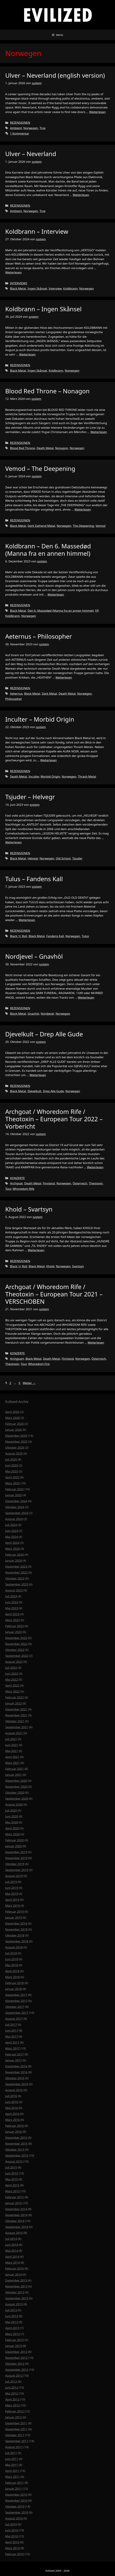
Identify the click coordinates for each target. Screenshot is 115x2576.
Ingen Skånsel (37, 288)
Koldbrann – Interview (36, 231)
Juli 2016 (11, 2096)
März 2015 (12, 2191)
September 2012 (16, 2370)
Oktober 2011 (14, 2435)
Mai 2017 (11, 2036)
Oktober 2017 (14, 2007)
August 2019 (14, 1876)
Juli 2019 (11, 1882)
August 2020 (14, 1804)
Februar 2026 (14, 1424)
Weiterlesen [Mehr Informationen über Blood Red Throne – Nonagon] (98, 432)
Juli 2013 (11, 2310)
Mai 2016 (11, 2108)
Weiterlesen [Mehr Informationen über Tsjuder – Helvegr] (13, 842)
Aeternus (16, 694)
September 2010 (16, 2512)
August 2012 (14, 2376)
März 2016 (12, 2120)
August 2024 (14, 1519)
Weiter (29, 1383)
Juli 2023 (11, 1596)
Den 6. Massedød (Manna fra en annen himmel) (61, 611)
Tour (8, 1189)
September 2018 (16, 1941)
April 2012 (12, 2399)
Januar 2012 (13, 2417)
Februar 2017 (14, 2054)
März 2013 (12, 2334)
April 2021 (12, 1757)
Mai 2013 (11, 2322)
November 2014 (16, 2215)
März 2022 (12, 1691)
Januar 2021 (13, 1775)
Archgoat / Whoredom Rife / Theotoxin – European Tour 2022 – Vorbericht (54, 1118)
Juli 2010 (11, 2524)
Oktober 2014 (14, 2221)
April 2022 (12, 1685)
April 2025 (12, 1477)
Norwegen (30, 128)
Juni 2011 (11, 2459)
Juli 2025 (11, 1459)
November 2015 (16, 2144)
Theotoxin (96, 1183)
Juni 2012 (11, 2387)
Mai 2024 (11, 1537)
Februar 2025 (14, 1489)
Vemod (100, 526)
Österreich (80, 1183)
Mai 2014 (11, 2251)
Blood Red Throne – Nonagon (47, 391)
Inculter (34, 776)
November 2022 (16, 1644)
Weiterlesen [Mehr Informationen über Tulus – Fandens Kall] (27, 920)
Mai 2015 (11, 2179)
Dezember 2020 (16, 1781)
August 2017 (14, 2019)
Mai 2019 (11, 1894)
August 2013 (14, 2304)
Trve (43, 128)
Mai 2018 (11, 1965)
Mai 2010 (11, 2536)
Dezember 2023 (16, 1566)
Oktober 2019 (14, 1864)
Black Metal (18, 288)
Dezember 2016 (16, 2066)
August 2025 (14, 1453)
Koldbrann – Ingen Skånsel (43, 309)
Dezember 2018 (16, 1923)
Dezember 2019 (16, 1852)
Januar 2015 (13, 2203)
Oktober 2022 (14, 1650)
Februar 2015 (14, 2197)
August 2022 (14, 1662)
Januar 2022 (13, 1703)
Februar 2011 (14, 2483)
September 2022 (16, 1656)
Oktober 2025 (14, 1447)
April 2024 (12, 1543)
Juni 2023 (11, 1602)
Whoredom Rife (23, 1189)
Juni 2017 (11, 2030)
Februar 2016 (14, 2126)
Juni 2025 (11, 1465)
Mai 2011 (11, 2465)
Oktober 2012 (14, 2364)
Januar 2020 (13, 1846)
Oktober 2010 (14, 2506)
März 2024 (12, 1549)
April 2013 (12, 2328)
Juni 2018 (11, 1959)
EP (96, 611)
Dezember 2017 (16, 1995)
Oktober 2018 (14, 1935)
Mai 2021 (11, 1751)
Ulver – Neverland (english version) (55, 75)
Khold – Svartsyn (29, 1209)
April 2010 (12, 2542)
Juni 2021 (11, 1745)
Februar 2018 (14, 1983)
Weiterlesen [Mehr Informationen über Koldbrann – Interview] (13, 272)
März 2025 (12, 1483)
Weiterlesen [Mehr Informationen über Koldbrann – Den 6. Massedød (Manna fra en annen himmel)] (55, 594)
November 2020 (16, 1787)
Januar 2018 (13, 1989)
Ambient (16, 128)
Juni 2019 (11, 1888)
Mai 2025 (11, 1471)
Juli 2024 (11, 1525)
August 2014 (14, 2233)
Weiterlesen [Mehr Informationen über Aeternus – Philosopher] (63, 677)
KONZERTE (17, 1178)
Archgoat (16, 1183)
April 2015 (12, 2185)
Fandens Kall (55, 936)
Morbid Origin (50, 776)
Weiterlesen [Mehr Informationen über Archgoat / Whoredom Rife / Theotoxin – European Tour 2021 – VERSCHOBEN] (96, 1342)
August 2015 (14, 2161)
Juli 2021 (11, 1739)
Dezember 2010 (16, 2495)
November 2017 (16, 2001)
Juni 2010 (11, 2530)
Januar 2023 (13, 1632)
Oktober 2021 (14, 1721)
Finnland (49, 1183)
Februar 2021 (14, 1769)
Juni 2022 (11, 1674)
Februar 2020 (14, 1840)
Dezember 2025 (16, 1436)
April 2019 (12, 1900)
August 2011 (14, 2447)
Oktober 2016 (14, 2078)
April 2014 (12, 2257)
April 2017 (12, 2042)
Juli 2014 (11, 2239)
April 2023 (12, 1614)
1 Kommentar (19, 133)
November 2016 (16, 2072)
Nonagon (61, 448)
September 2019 (16, 1870)
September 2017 (16, 2013)
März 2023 (12, 1620)
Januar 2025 (13, 1495)
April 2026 (12, 1412)
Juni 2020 (11, 1816)
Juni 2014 (11, 2245)
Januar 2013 (13, 2346)
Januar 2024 (13, 1561)
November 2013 (16, 2286)
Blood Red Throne (22, 448)
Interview (55, 288)
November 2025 (16, 1442)
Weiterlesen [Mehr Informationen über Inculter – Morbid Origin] (48, 760)
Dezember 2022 (16, 1638)
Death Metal (45, 448)
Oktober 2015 (14, 2149)
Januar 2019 (13, 1917)
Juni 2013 (11, 2316)
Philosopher (13, 699)
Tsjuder (77, 858)
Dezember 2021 (16, 1709)
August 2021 (14, 1733)
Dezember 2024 (16, 1501)
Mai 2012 (11, 2393)
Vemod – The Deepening (40, 468)
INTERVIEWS (18, 283)
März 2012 (12, 2405)
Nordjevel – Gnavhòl (34, 956)
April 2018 (12, 1971)
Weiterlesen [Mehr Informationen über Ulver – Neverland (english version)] (97, 112)
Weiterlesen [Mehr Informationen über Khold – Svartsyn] (36, 1250)
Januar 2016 (13, 2132)
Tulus (85, 936)
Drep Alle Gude (53, 1091)
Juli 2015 (11, 2167)
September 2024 (16, 1513)
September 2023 (16, 1584)
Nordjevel (47, 1014)
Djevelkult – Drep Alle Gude (44, 1034)
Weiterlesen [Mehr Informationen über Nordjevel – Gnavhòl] (86, 997)
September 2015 (16, 2155)
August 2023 (14, 1590)
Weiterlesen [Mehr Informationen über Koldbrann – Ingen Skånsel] (27, 354)
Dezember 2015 (16, 2138)
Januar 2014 (13, 2274)
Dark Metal (49, 694)
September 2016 (16, 2084)
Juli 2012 (11, 2382)
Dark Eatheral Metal (41, 526)
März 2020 (12, 1834)
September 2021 (16, 1727)
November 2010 (16, 2500)
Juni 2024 (11, 1531)
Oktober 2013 (14, 2292)
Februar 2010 (14, 2554)
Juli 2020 (11, 1810)
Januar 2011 (13, 2489)
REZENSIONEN (20, 123)
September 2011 (16, 2441)
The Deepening (83, 526)
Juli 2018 (11, 1953)
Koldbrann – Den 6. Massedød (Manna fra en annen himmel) (48, 549)
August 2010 (14, 2518)
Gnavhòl (33, 1014)
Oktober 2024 (14, 1507)
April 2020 (12, 1828)
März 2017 (12, 2048)
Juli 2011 (11, 2453)
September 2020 (16, 1798)
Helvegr (33, 858)
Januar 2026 (13, 1430)
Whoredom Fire (39, 1364)
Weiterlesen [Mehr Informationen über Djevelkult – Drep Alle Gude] (37, 1075)
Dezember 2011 (16, 2423)
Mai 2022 (11, 1679)
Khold (50, 1266)
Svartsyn (78, 1266)
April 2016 (12, 2114)
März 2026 (12, 1418)
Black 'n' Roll (18, 936)
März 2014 (12, 2263)
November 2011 (16, 2429)
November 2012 (16, 2358)
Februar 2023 (14, 1626)
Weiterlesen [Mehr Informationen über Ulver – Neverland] (81, 195)
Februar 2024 (14, 1555)
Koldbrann (70, 288)
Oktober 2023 (14, 1578)
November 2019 (16, 1858)
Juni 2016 (11, 2102)
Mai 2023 (11, 1608)
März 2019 (12, 1906)
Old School (63, 858)
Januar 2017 (13, 2060)
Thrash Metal (87, 776)
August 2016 (14, 2090)
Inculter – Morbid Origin (39, 719)
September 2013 (16, 2298)
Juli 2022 (11, 1668)
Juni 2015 (11, 2173)
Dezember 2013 (16, 2280)
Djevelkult (34, 1091)
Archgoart (17, 1359)
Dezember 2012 (16, 2352)
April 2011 (12, 2471)
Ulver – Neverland (30, 154)
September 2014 (16, 2227)
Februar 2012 (14, 2411)
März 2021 (12, 1763)
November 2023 (16, 1572)
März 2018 (12, 1977)
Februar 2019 (14, 1912)
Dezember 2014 (16, 2209)
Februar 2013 (14, 2340)
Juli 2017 (11, 2025)
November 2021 (16, 1715)
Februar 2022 (14, 1697)
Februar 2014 (14, 2268)
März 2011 (12, 2477)
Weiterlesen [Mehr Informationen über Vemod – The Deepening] (83, 509)
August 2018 (14, 1947)
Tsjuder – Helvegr (30, 797)
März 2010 (12, 2548)
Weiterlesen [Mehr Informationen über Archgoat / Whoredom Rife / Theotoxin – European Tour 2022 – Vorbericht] (95, 1167)
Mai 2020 (11, 1822)
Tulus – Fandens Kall (34, 879)
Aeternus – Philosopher (38, 636)
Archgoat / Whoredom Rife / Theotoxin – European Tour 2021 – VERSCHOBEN (54, 1294)
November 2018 (16, 1929)
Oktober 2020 (14, 1793)
